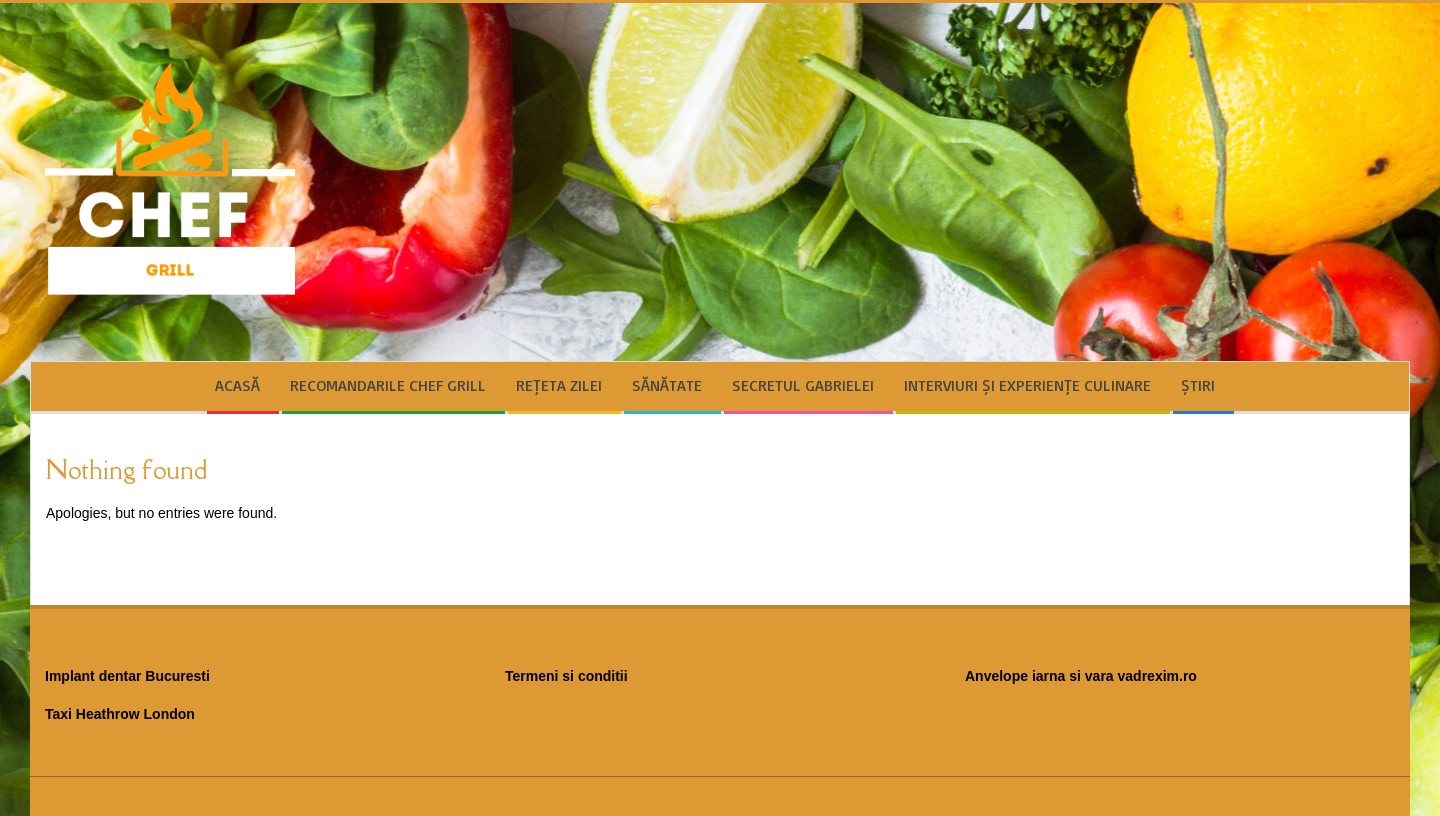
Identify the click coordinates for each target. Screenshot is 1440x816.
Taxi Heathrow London (120, 714)
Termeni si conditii (566, 676)
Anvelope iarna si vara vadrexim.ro (1081, 676)
